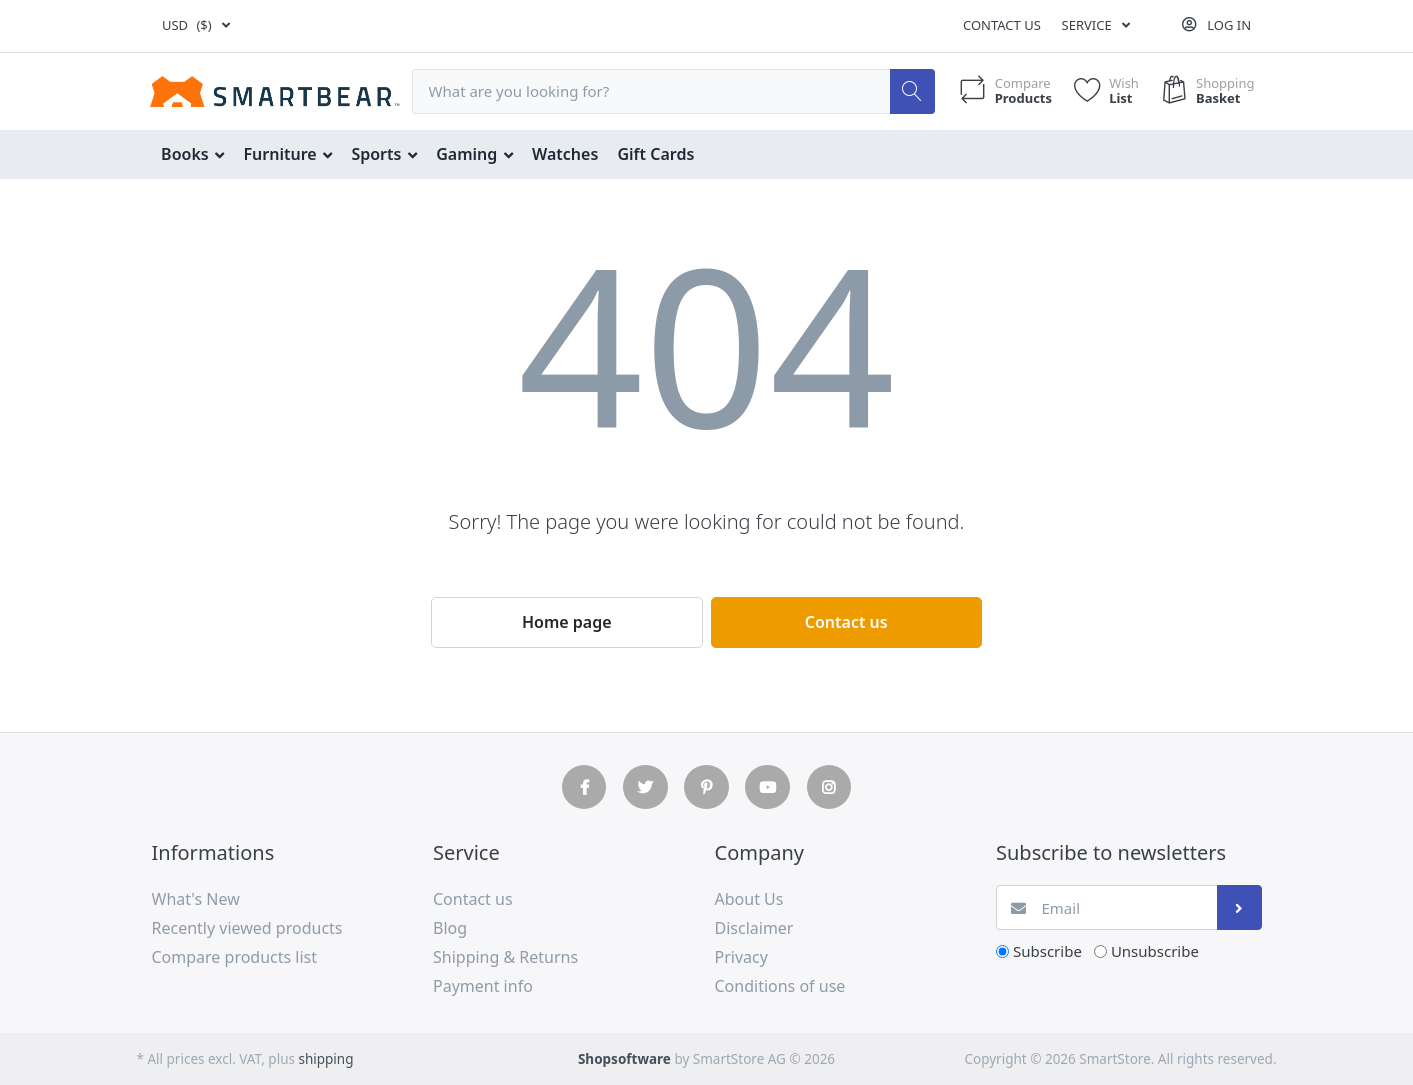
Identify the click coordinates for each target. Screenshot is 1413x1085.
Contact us (1002, 25)
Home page (567, 622)
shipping (325, 1059)
